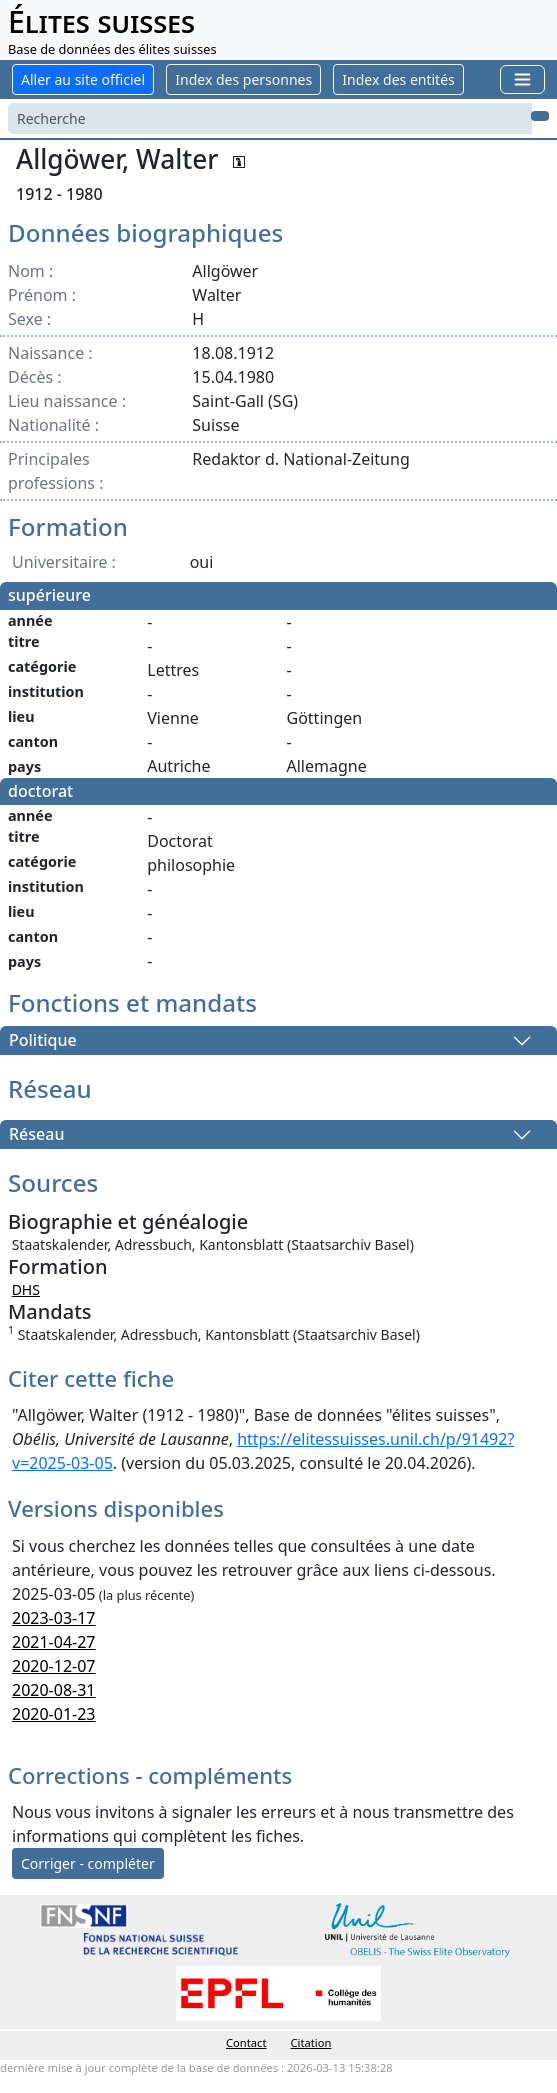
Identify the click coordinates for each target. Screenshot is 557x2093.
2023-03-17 (54, 1618)
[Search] (270, 118)
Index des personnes (243, 79)
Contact (246, 2042)
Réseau (36, 1135)
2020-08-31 (54, 1690)
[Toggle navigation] (522, 79)
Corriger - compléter (88, 1863)
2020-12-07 (54, 1666)
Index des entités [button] (398, 79)
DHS (26, 1289)
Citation (311, 2042)
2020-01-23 (54, 1714)
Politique (43, 1041)
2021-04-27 (54, 1642)
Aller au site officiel (83, 79)
